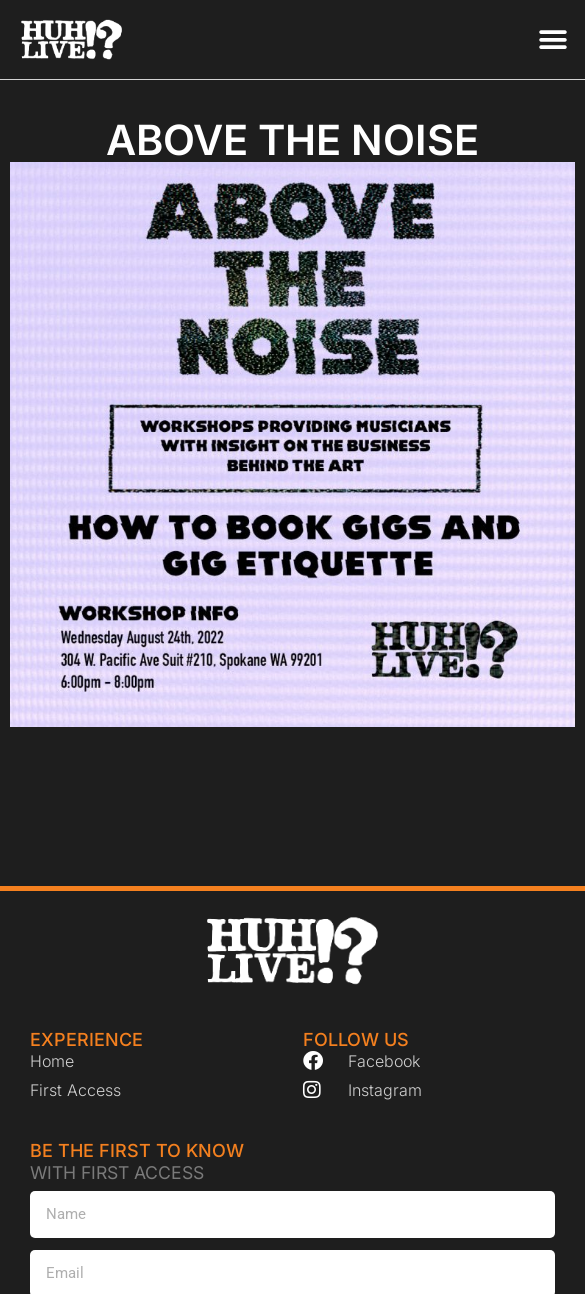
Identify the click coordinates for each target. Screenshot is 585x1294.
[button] (552, 39)
